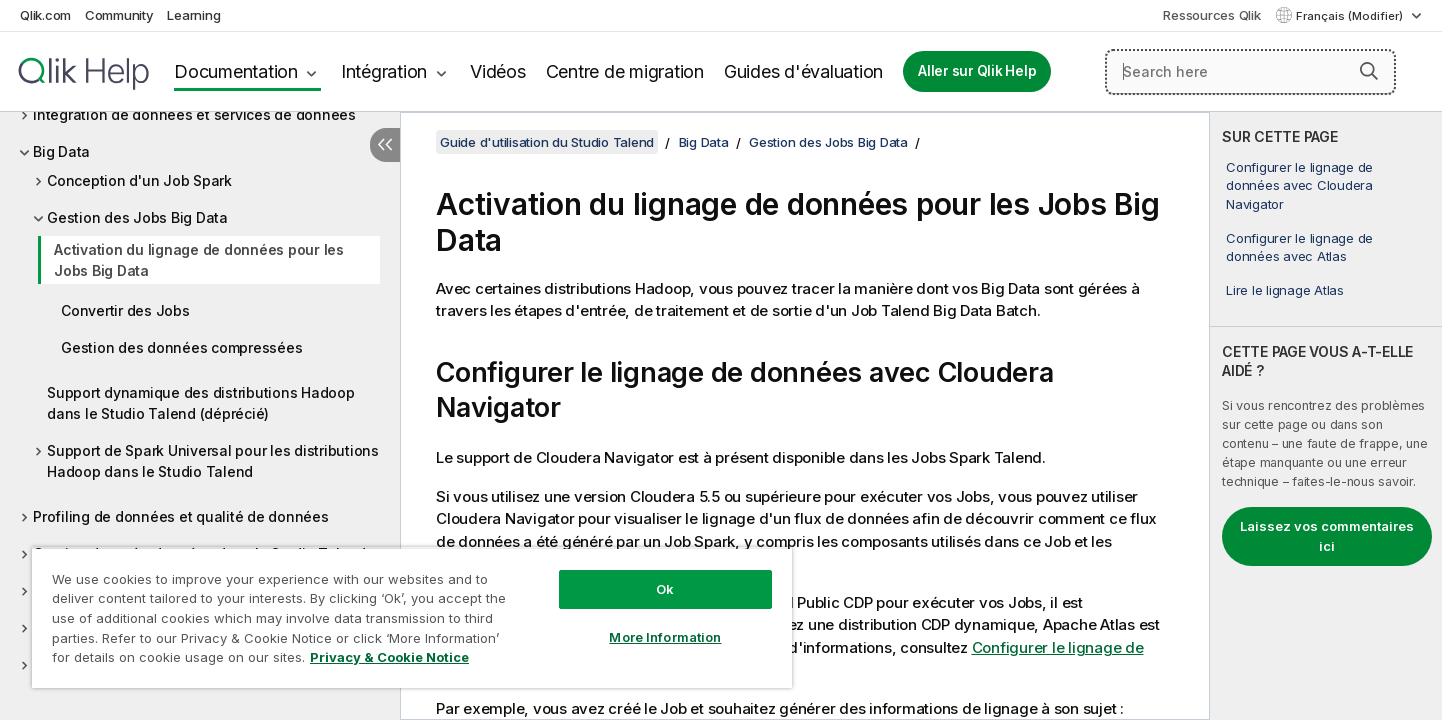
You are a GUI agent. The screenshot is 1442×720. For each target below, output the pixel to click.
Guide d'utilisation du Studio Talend (547, 142)
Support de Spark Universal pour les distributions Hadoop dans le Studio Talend (213, 461)
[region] (412, 617)
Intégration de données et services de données (194, 114)
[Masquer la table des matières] (385, 145)
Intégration (384, 71)
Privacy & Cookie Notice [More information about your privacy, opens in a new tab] (389, 657)
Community (119, 15)
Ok (665, 589)
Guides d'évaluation (803, 71)
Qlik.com (45, 15)
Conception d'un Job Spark (139, 180)
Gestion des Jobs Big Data (137, 217)
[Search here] (1250, 72)
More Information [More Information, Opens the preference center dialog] (665, 637)
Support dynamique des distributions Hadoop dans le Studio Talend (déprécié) (201, 403)
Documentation (236, 71)
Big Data (61, 151)
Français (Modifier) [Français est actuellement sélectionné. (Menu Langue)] (1351, 16)
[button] (1369, 71)
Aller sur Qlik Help (977, 71)
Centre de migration (625, 71)
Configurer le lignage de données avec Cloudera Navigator (1299, 185)
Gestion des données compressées (181, 347)
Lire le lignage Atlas (1285, 290)
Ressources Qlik (1211, 15)
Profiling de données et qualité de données (181, 516)
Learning (193, 15)
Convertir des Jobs (125, 310)
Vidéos (498, 71)
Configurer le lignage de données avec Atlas (1299, 247)
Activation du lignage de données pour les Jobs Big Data (199, 260)
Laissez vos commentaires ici (1327, 536)
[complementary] (1326, 416)
